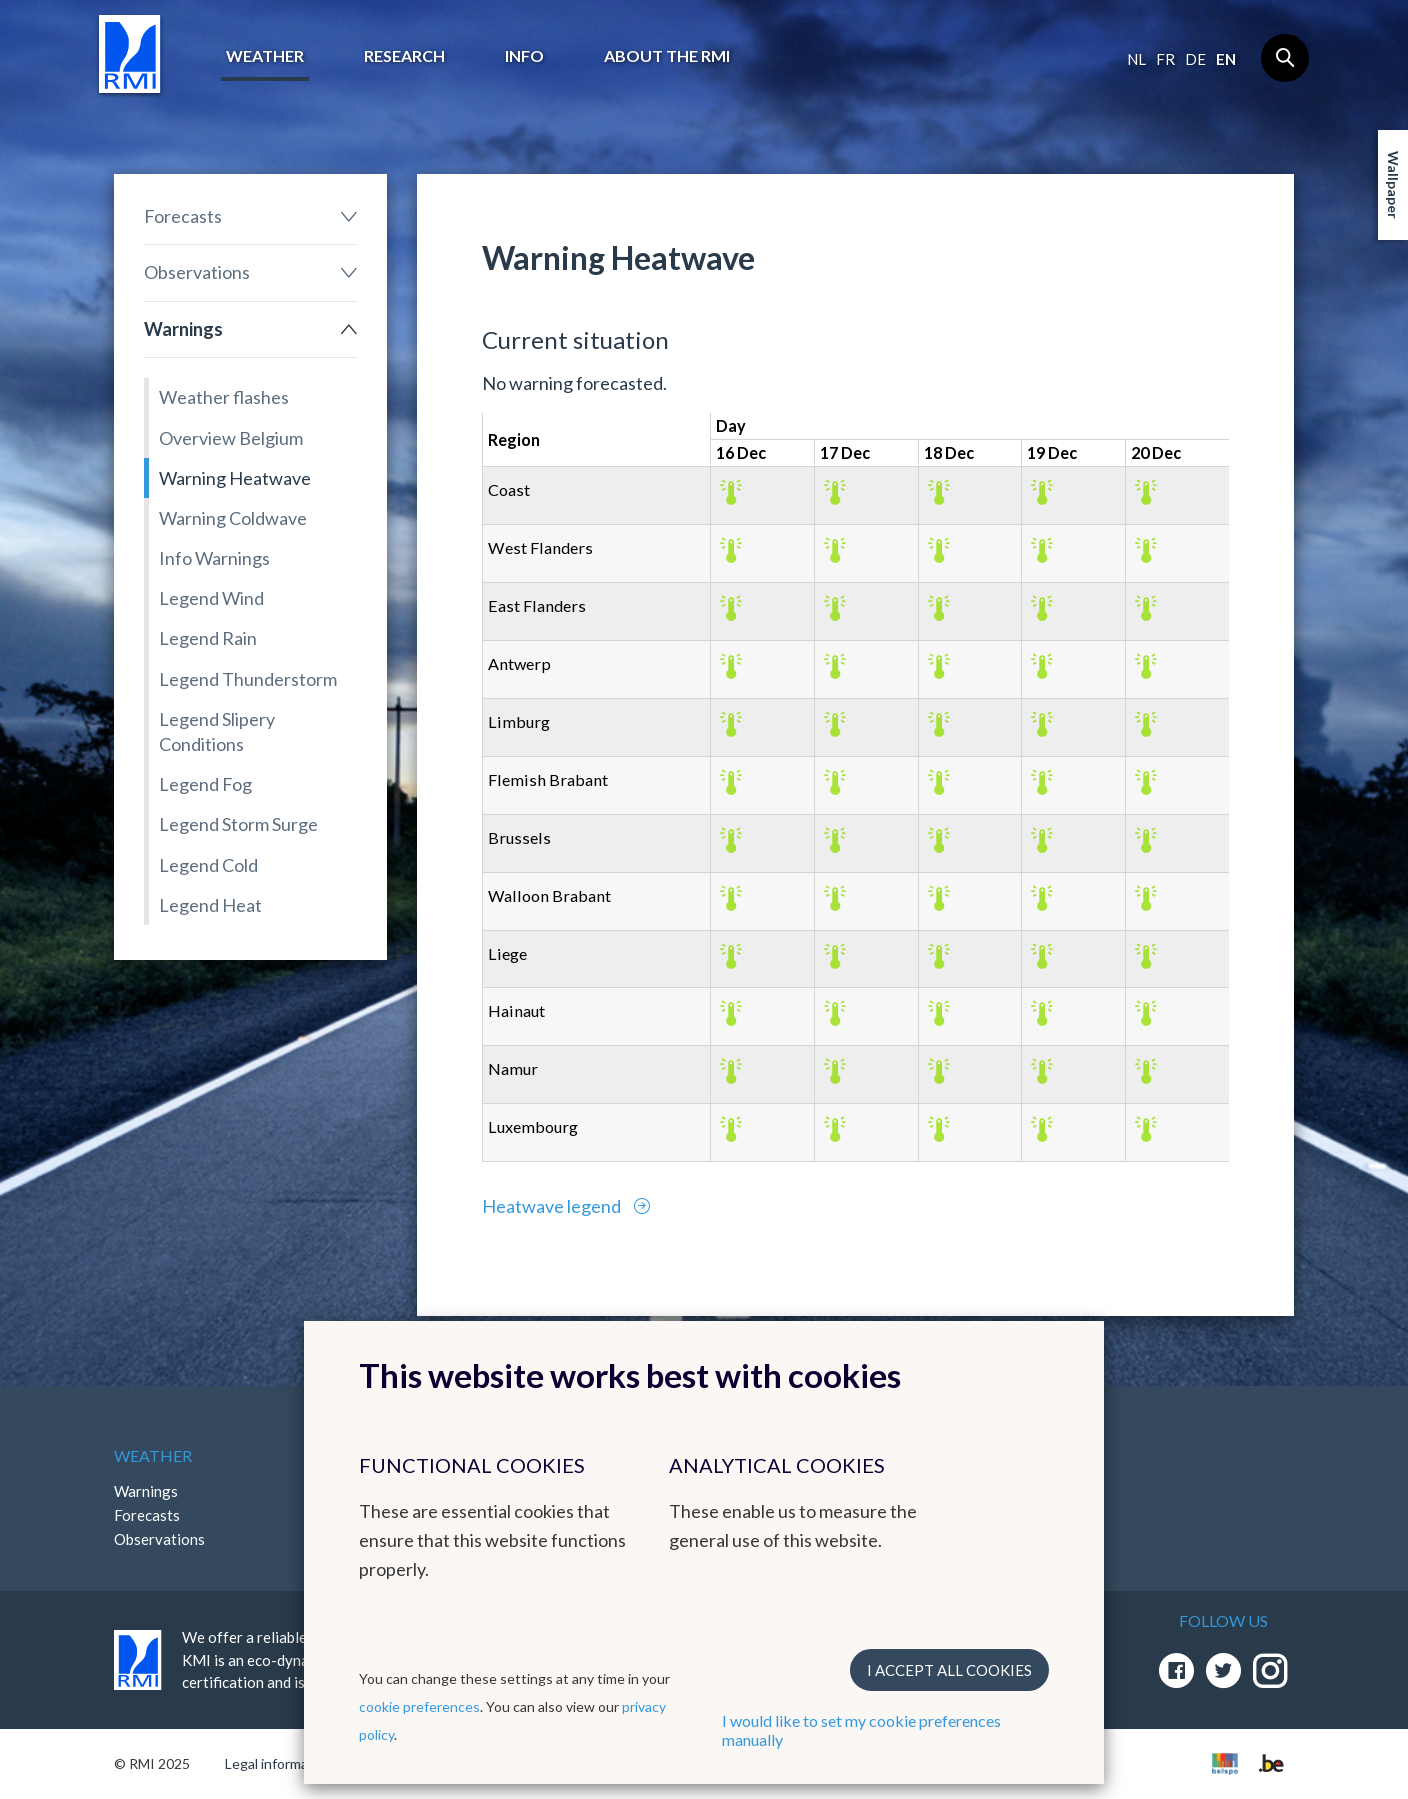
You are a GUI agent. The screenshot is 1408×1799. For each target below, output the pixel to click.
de (1195, 59)
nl (1136, 59)
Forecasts (183, 216)
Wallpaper (1393, 185)
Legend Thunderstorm (248, 679)
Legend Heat (210, 905)
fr (1165, 59)
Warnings (183, 329)
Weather (265, 55)
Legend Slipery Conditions (217, 731)
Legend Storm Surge (238, 824)
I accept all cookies (949, 1670)
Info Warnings (214, 558)
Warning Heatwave (235, 478)
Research (404, 55)
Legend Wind (211, 598)
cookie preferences (419, 1706)
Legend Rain (208, 638)
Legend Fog (205, 784)
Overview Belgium (231, 438)
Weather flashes (224, 397)
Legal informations (282, 1763)
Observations (197, 272)
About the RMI (667, 55)
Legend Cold (208, 865)
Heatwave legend (553, 1206)
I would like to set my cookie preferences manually (861, 1730)
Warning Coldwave (233, 518)
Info (524, 55)
